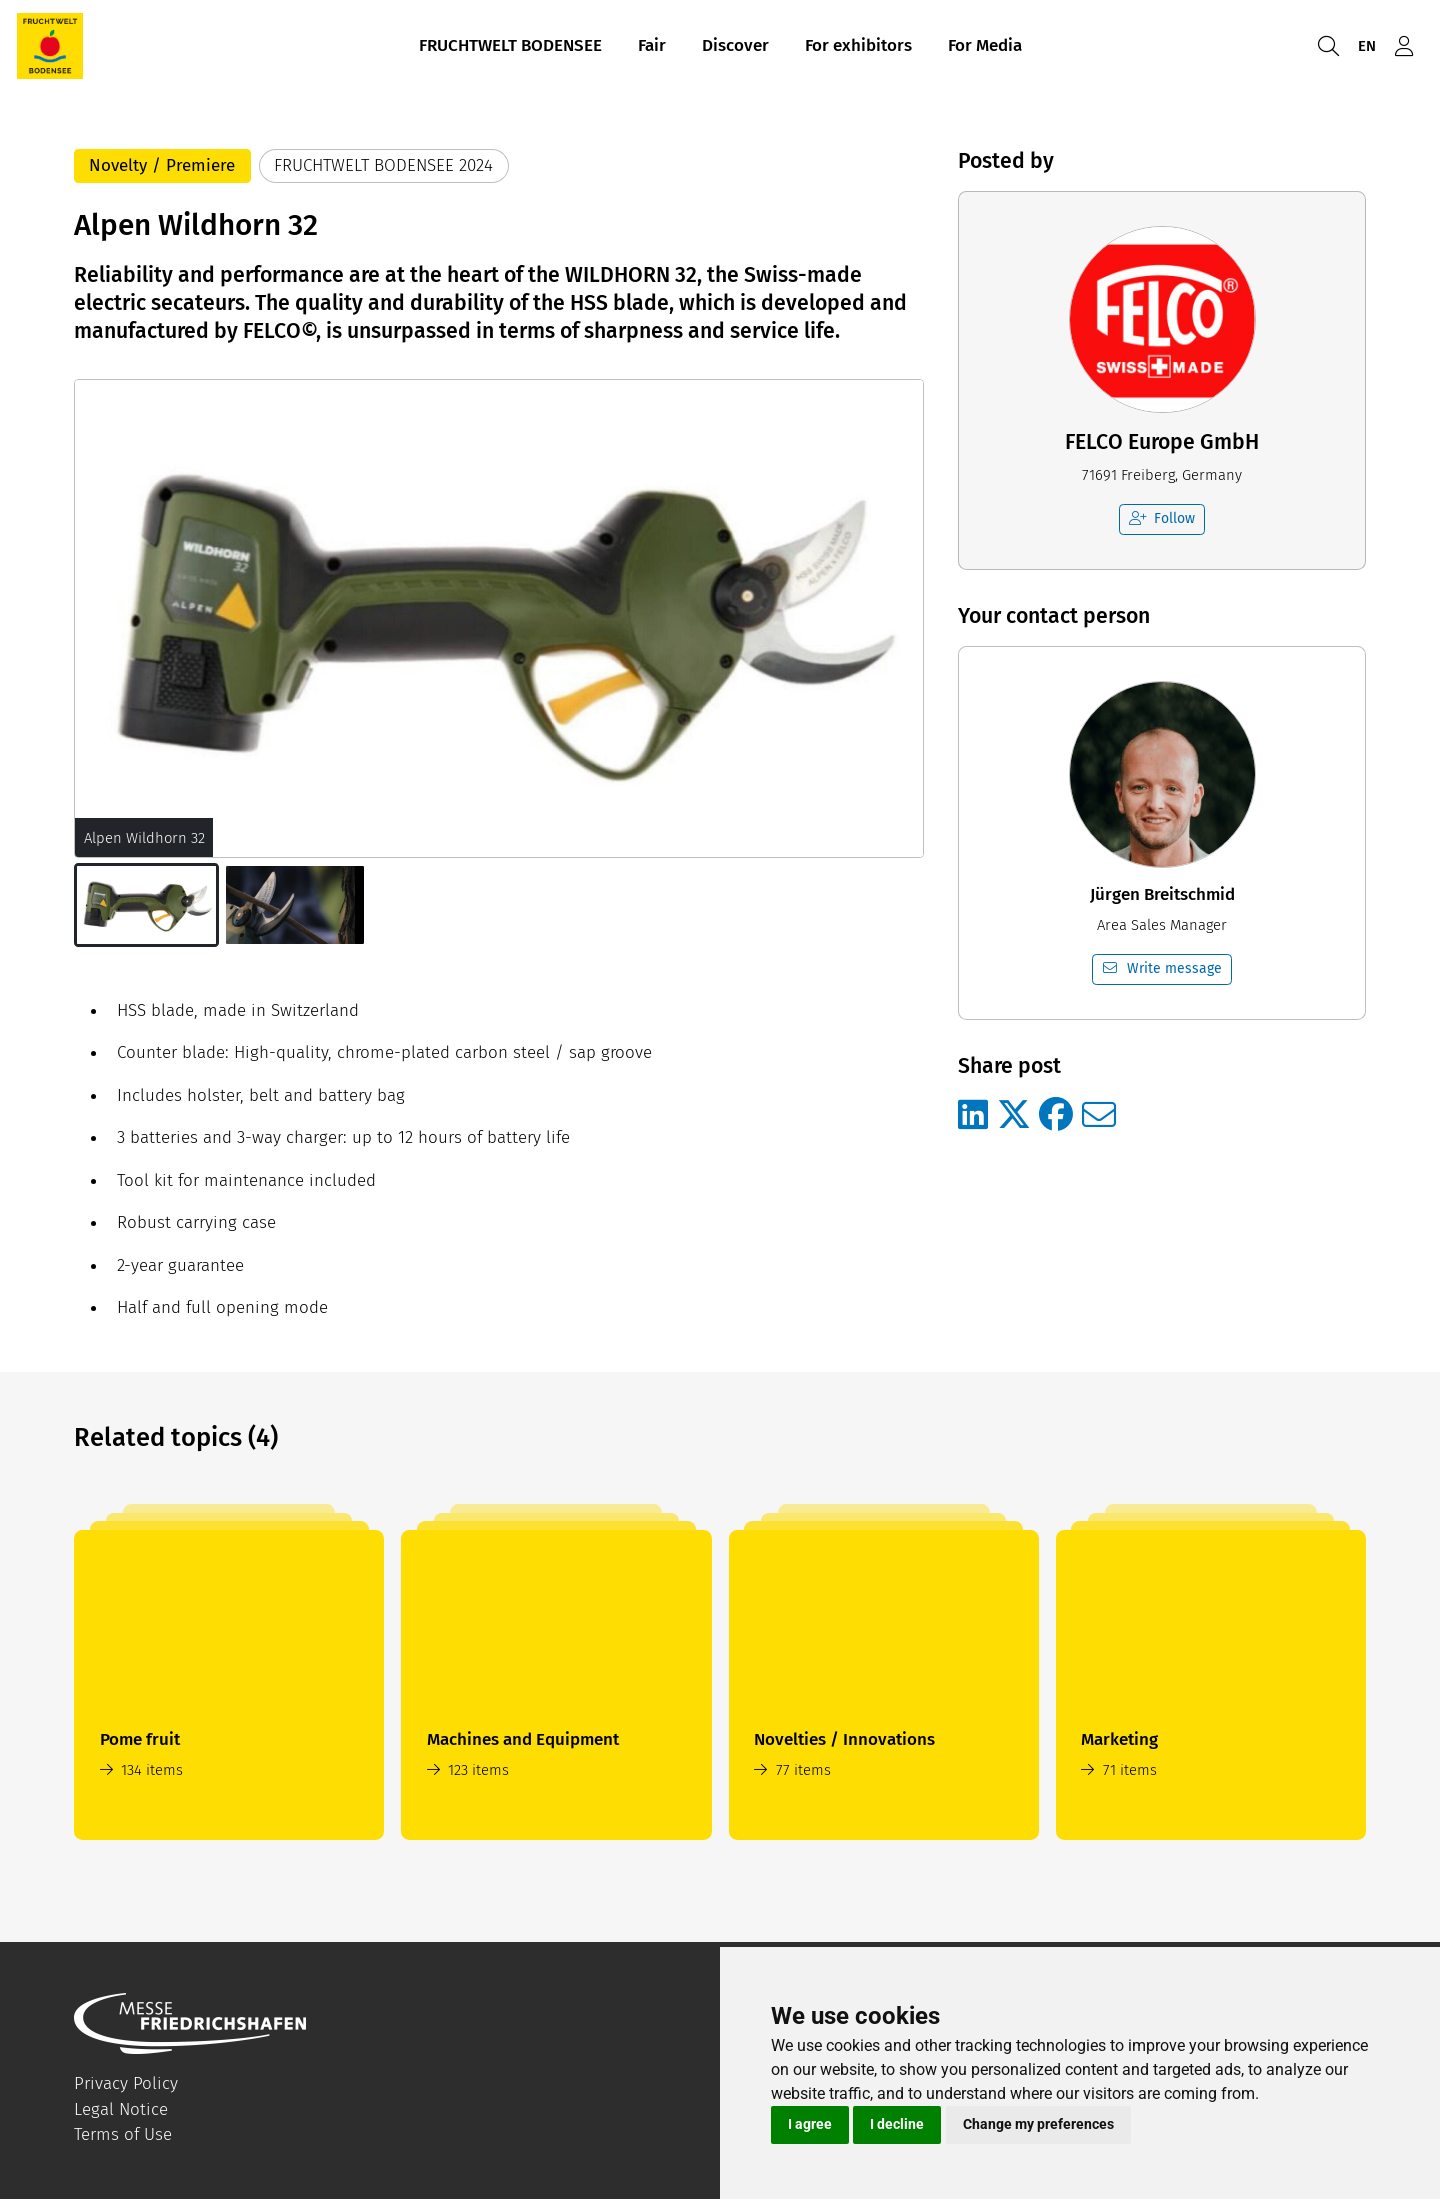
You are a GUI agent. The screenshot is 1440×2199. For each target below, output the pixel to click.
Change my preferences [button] (1038, 2124)
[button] (146, 905)
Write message (1162, 968)
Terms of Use (123, 2134)
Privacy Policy (126, 2083)
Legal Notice (121, 2109)
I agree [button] (810, 2124)
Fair (652, 48)
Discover (735, 48)
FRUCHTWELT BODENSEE (510, 48)
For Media (985, 48)
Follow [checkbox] (1162, 518)
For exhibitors (858, 48)
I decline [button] (897, 2124)
